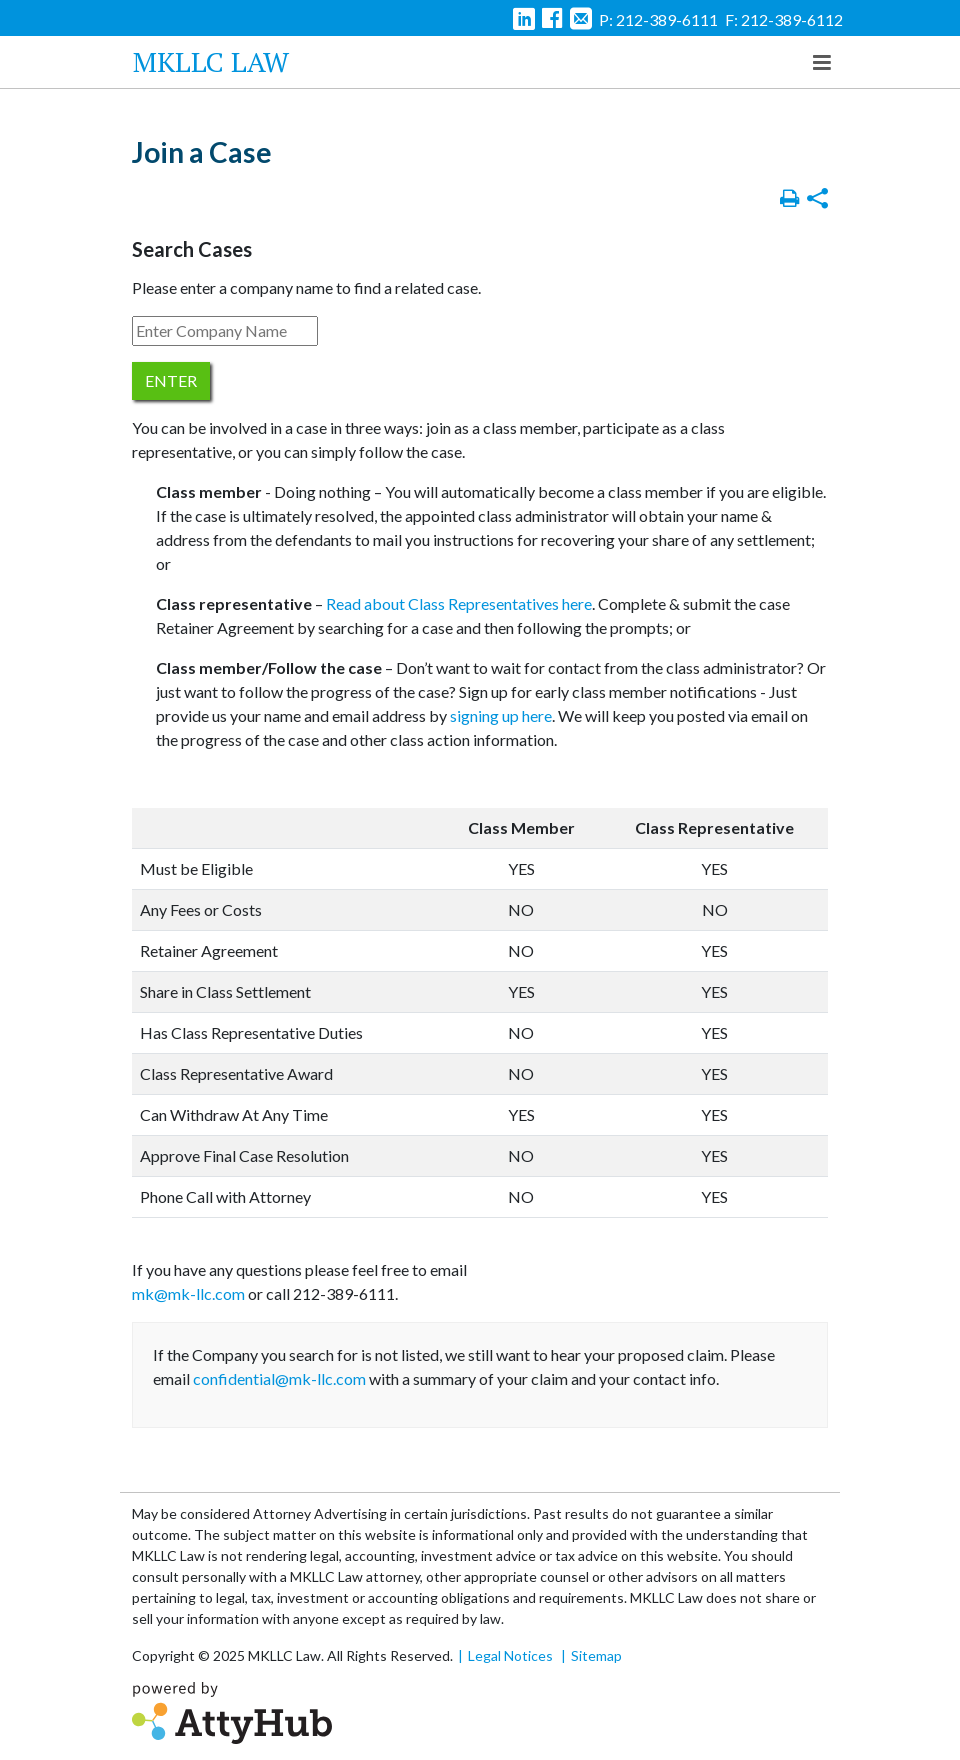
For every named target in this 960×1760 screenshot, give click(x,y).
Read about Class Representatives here (459, 603)
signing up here (501, 715)
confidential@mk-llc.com (279, 1378)
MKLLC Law (211, 61)
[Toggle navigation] (822, 62)
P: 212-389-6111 (658, 19)
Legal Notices (510, 1655)
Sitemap (596, 1655)
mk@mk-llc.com (188, 1293)
